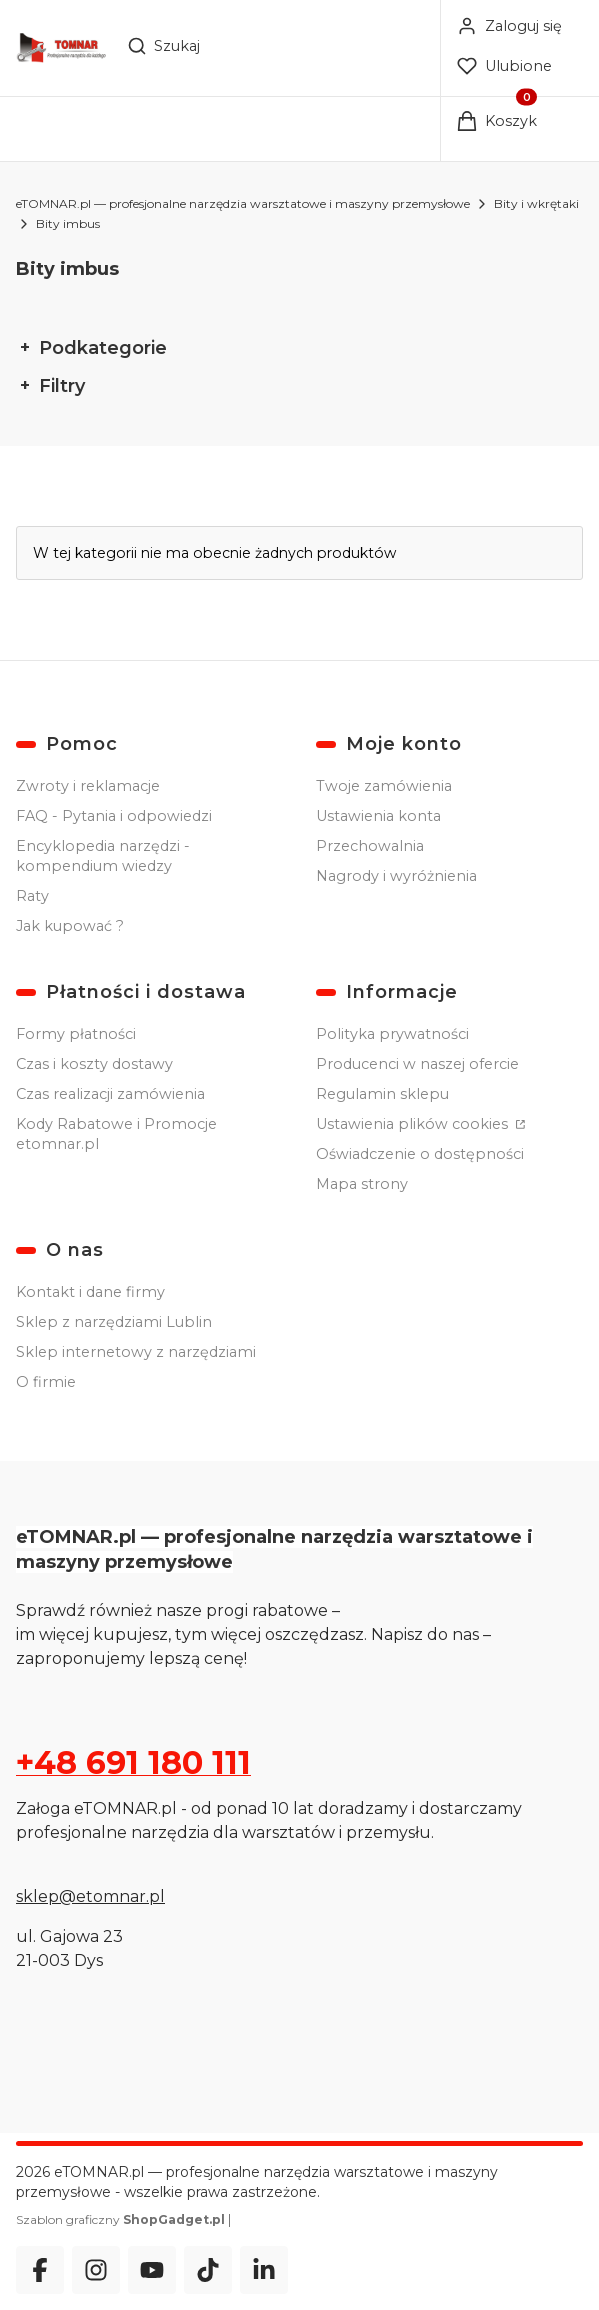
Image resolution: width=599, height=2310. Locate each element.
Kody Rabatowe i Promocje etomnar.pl (116, 1134)
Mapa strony (362, 1184)
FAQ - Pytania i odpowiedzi (114, 816)
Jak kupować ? (70, 926)
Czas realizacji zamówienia (110, 1094)
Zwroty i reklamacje (88, 786)
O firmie (46, 1382)
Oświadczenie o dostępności (420, 1154)
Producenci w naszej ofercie (417, 1064)
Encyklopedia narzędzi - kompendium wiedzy (103, 856)
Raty (32, 896)
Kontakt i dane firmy (90, 1292)
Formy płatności (76, 1034)
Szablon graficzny (122, 2219)
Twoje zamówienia (384, 786)
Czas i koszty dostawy (94, 1064)
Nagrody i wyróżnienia (396, 876)
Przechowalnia (370, 846)
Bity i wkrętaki (536, 203)
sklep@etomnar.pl (90, 1896)
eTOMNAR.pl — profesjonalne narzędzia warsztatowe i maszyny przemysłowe (243, 203)
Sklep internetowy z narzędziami (136, 1352)
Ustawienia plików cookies (414, 1124)
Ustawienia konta (378, 816)
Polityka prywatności (392, 1034)
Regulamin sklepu (382, 1094)
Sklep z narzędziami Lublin (114, 1322)
